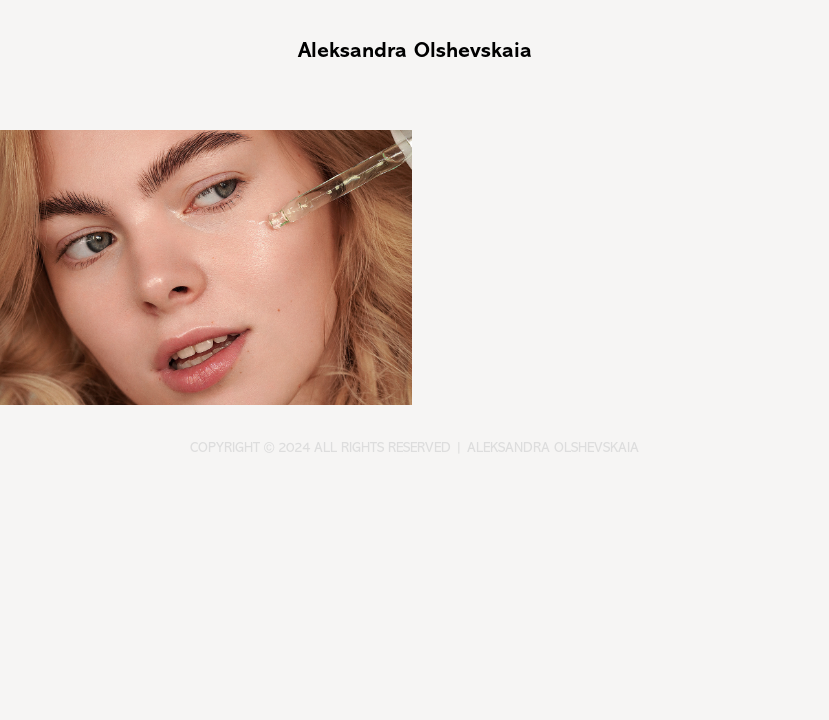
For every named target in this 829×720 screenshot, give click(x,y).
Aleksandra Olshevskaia (415, 50)
